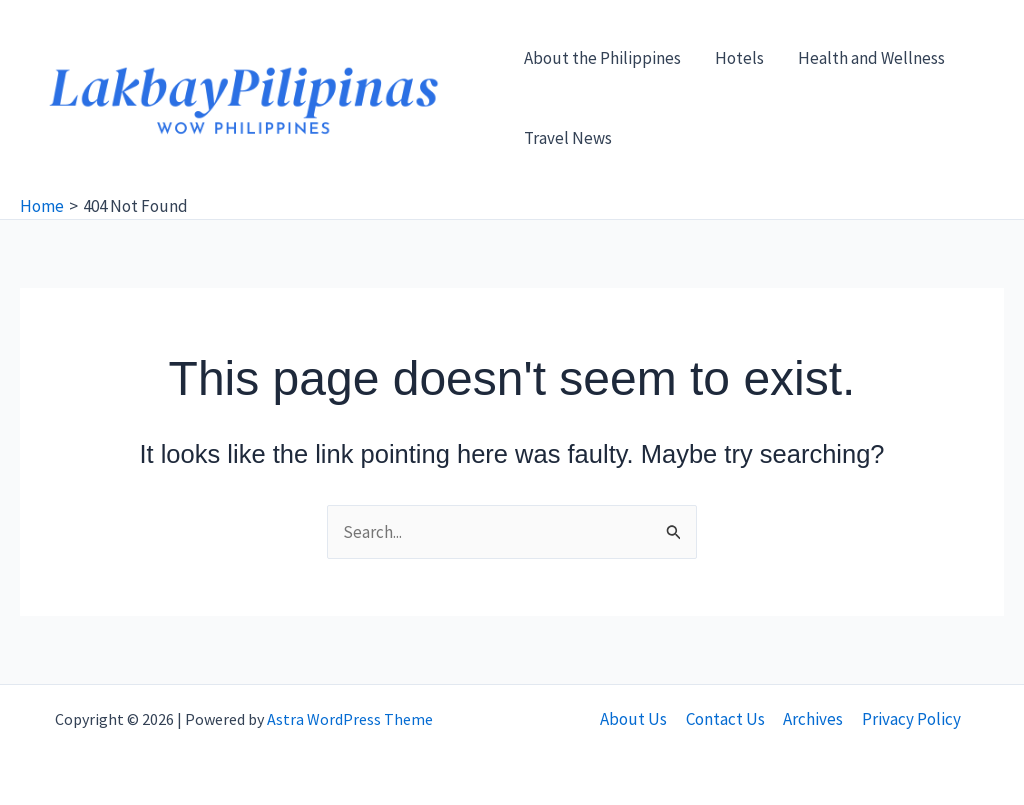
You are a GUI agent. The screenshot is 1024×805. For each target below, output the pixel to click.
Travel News (568, 138)
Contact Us (726, 719)
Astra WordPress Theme (350, 719)
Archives (813, 719)
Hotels (739, 58)
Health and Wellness (871, 58)
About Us (636, 719)
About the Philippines (602, 58)
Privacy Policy (909, 719)
